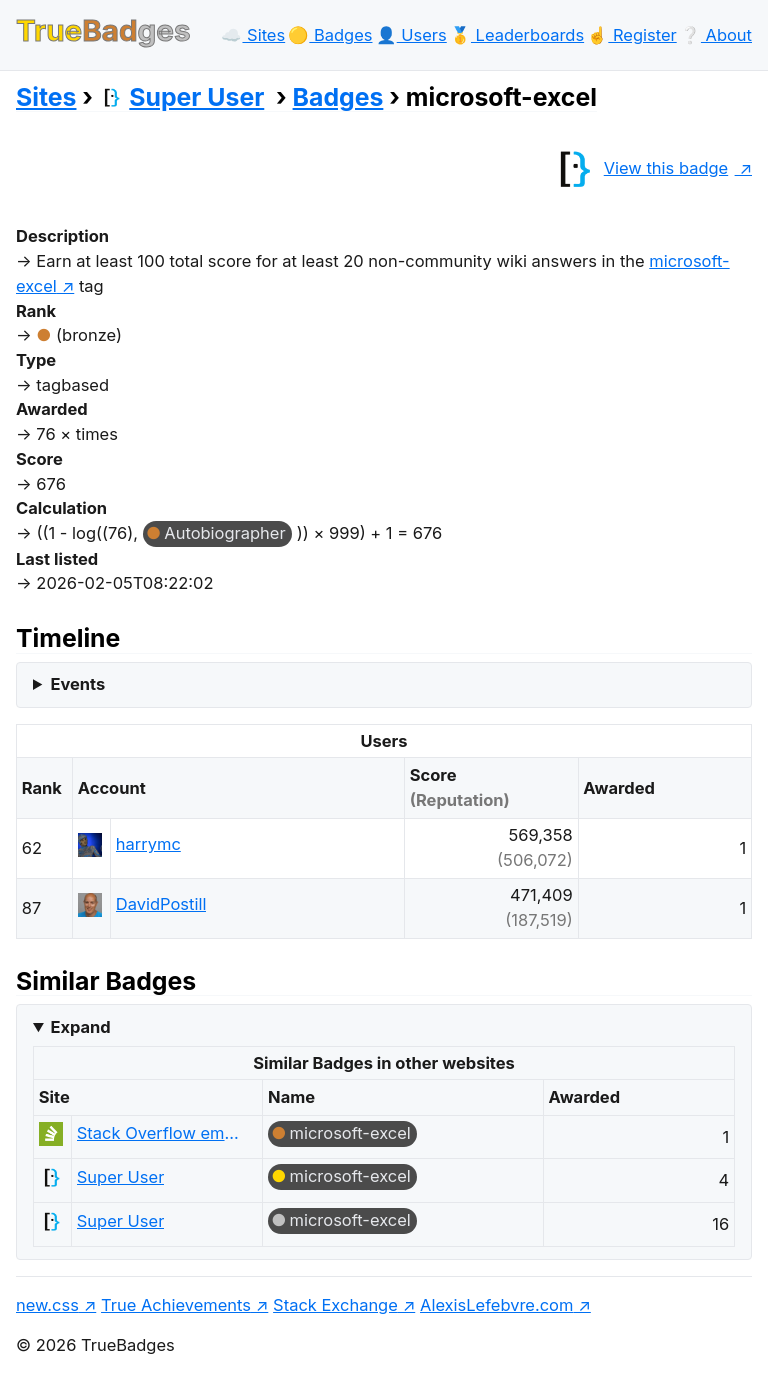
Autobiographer (224, 533)
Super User (181, 97)
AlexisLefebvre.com (496, 1305)
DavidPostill (161, 904)
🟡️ (330, 35)
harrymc (148, 844)
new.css (47, 1305)
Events (77, 684)
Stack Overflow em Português (158, 1133)
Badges (338, 97)
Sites (46, 97)
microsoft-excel (350, 1133)
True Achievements (176, 1305)
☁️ (253, 35)
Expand (80, 1027)
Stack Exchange (335, 1305)
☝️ (631, 35)
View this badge (638, 168)
